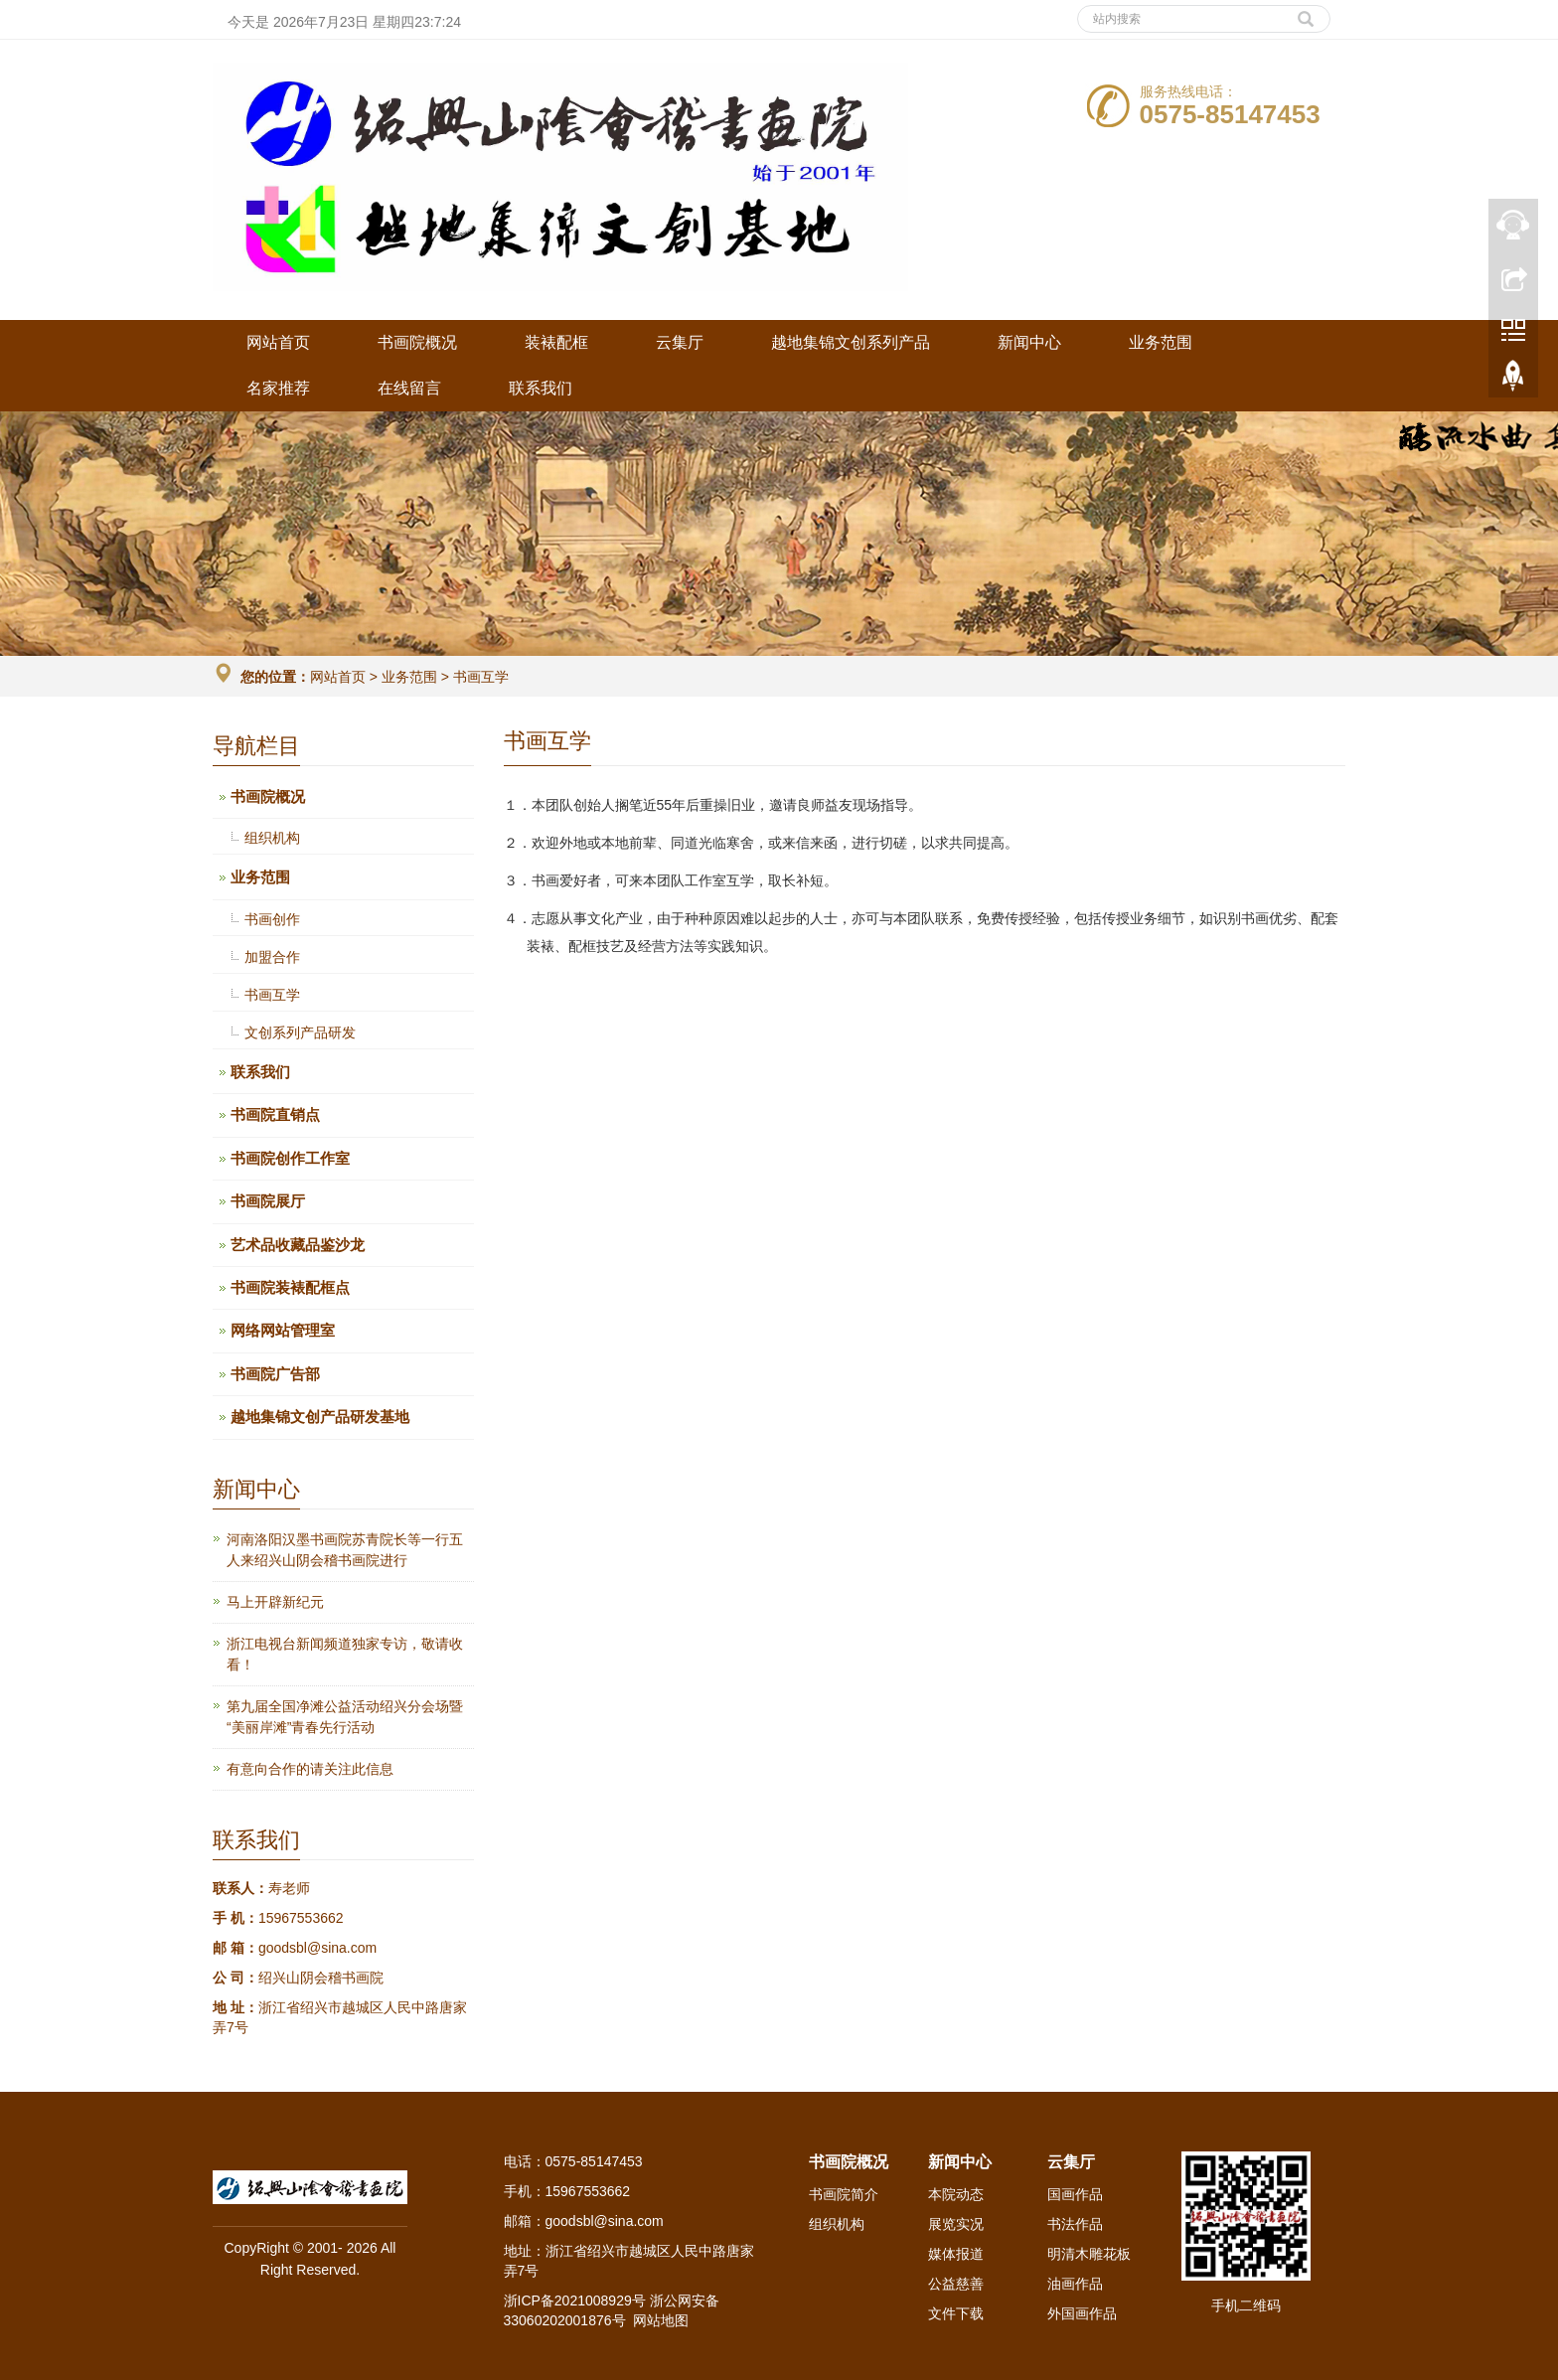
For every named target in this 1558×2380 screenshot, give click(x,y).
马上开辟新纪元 (275, 1602)
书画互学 (479, 677)
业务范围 (1160, 342)
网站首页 (278, 342)
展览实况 (956, 2224)
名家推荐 (278, 388)
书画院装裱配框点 (290, 1287)
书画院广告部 (275, 1373)
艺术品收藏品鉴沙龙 (298, 1244)
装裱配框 (556, 342)
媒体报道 (956, 2254)
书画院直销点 (275, 1114)
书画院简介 (843, 2194)
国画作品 (1075, 2194)
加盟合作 (272, 957)
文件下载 (956, 2313)
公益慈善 (956, 2284)
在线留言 (409, 388)
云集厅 (679, 342)
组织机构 (272, 838)
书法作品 (1075, 2224)
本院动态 (956, 2194)
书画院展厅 (268, 1200)
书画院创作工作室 (290, 1158)
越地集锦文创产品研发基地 (320, 1416)
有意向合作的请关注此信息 (310, 1769)
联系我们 (540, 388)
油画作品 (1075, 2284)
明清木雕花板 (1089, 2254)
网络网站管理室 (283, 1330)
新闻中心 (1029, 342)
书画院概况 (417, 342)
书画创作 (272, 919)
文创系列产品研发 (300, 1032)
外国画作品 (1082, 2313)
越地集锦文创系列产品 (850, 342)
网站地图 (661, 2320)
